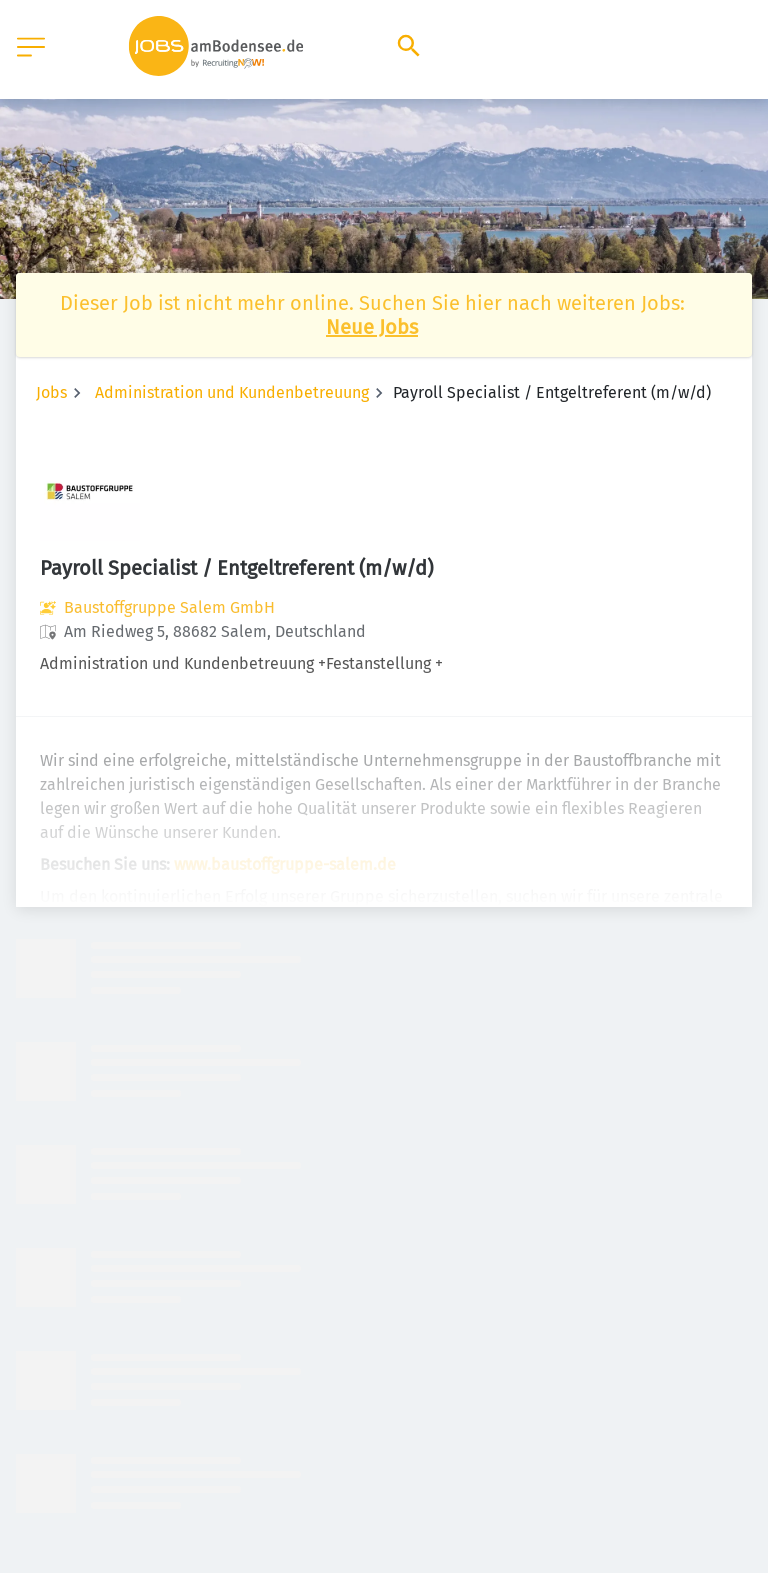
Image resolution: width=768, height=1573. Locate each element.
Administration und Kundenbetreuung (232, 392)
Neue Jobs (372, 327)
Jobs (51, 392)
